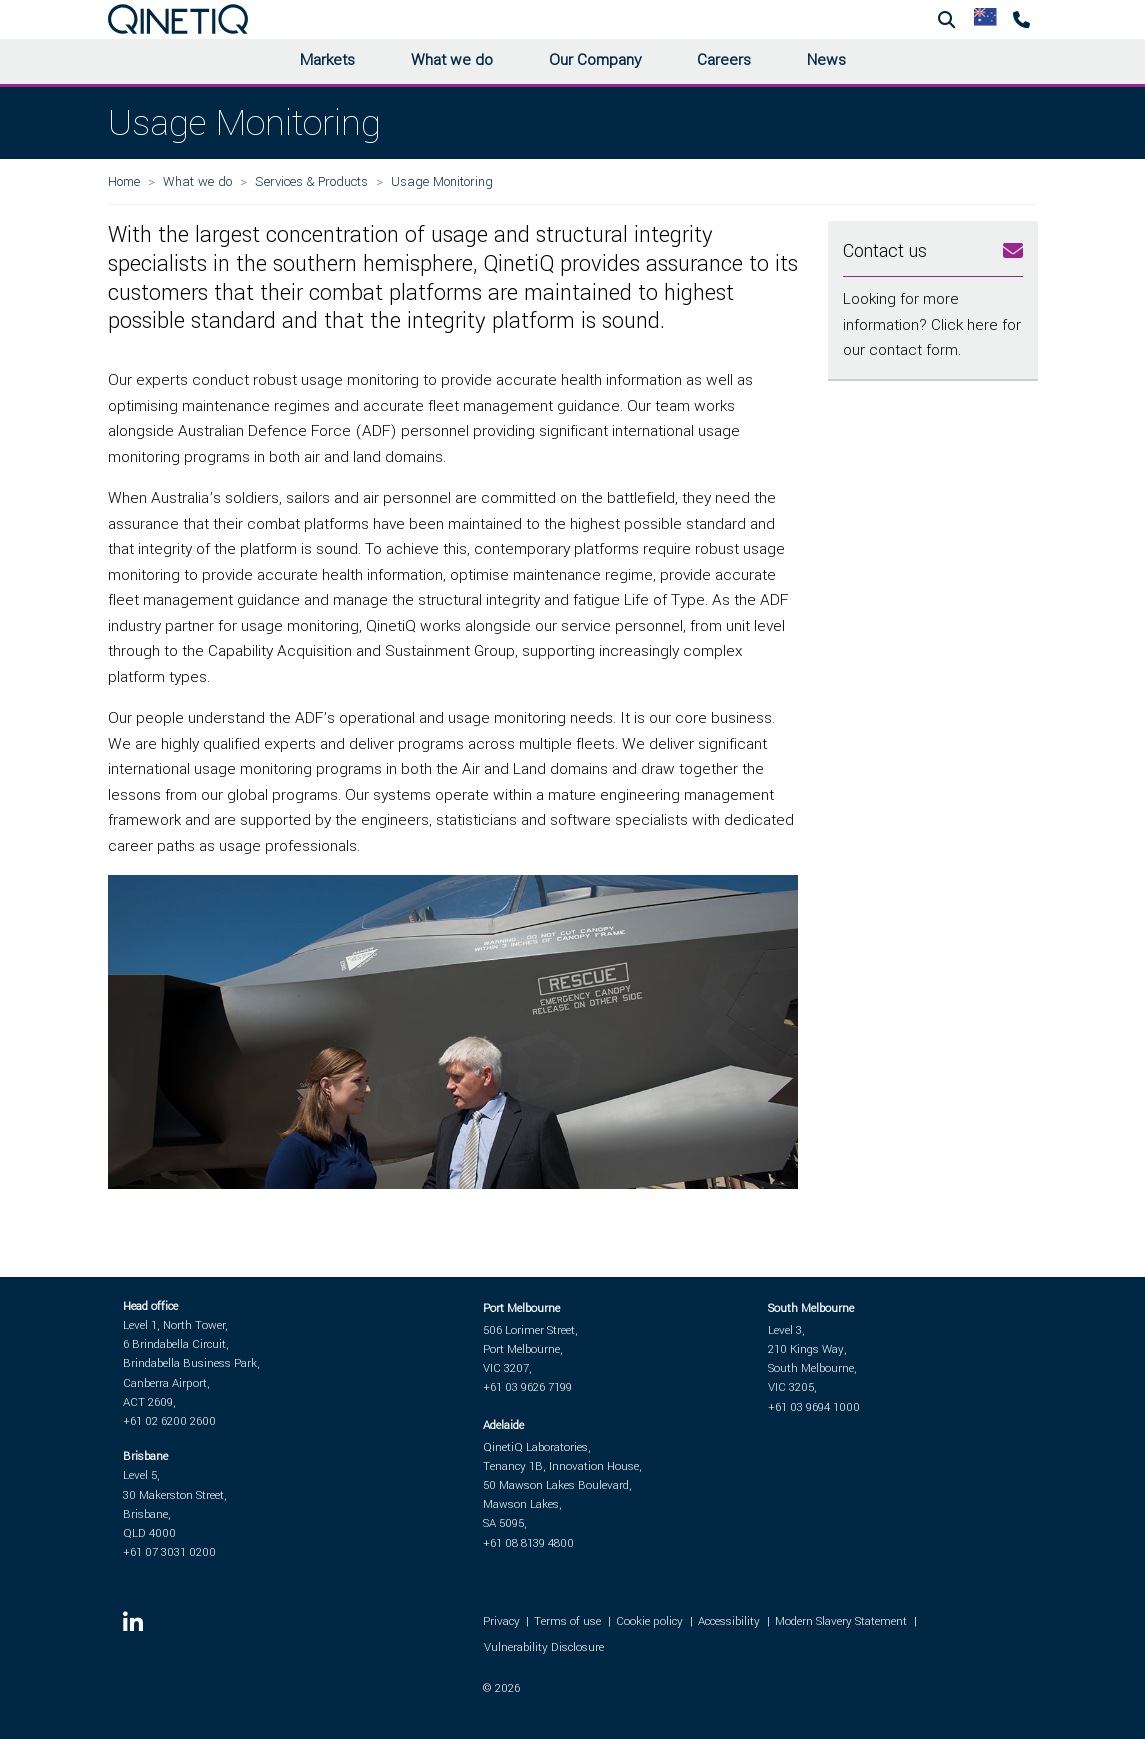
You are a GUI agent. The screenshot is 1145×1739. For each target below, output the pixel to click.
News (826, 60)
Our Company (595, 60)
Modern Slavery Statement (841, 1621)
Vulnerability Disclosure (544, 1647)
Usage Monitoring (442, 181)
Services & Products (311, 181)
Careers (724, 60)
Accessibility (729, 1621)
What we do (452, 60)
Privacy (501, 1621)
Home (124, 181)
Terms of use (567, 1621)
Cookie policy (649, 1621)
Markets (327, 60)
